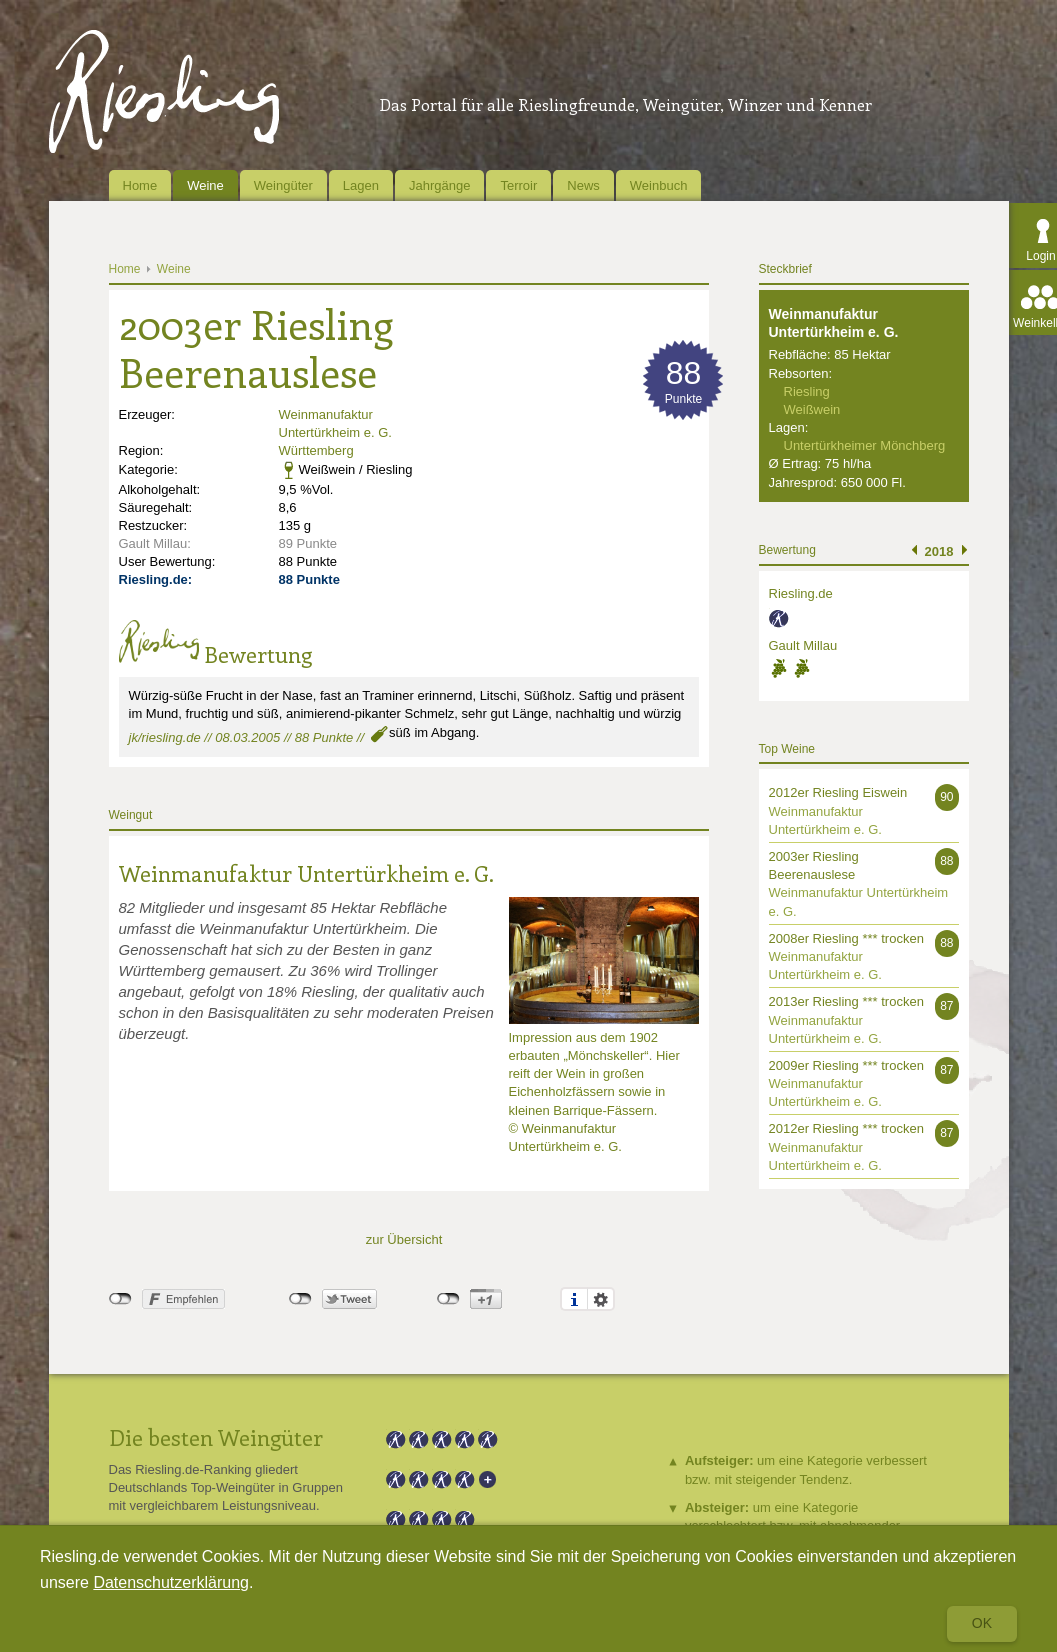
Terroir (518, 185)
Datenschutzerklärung (171, 1582)
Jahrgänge (439, 185)
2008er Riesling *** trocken (846, 938)
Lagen (361, 185)
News (583, 185)
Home (140, 185)
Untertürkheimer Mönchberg (865, 445)
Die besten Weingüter (216, 1437)
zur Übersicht (404, 1239)
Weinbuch (659, 185)
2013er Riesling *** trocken (846, 1001)
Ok (982, 1623)
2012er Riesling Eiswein (838, 792)
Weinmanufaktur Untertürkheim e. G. (306, 873)
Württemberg (316, 450)
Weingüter (283, 185)
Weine (205, 185)
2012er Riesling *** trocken (846, 1128)
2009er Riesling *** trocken (846, 1065)
